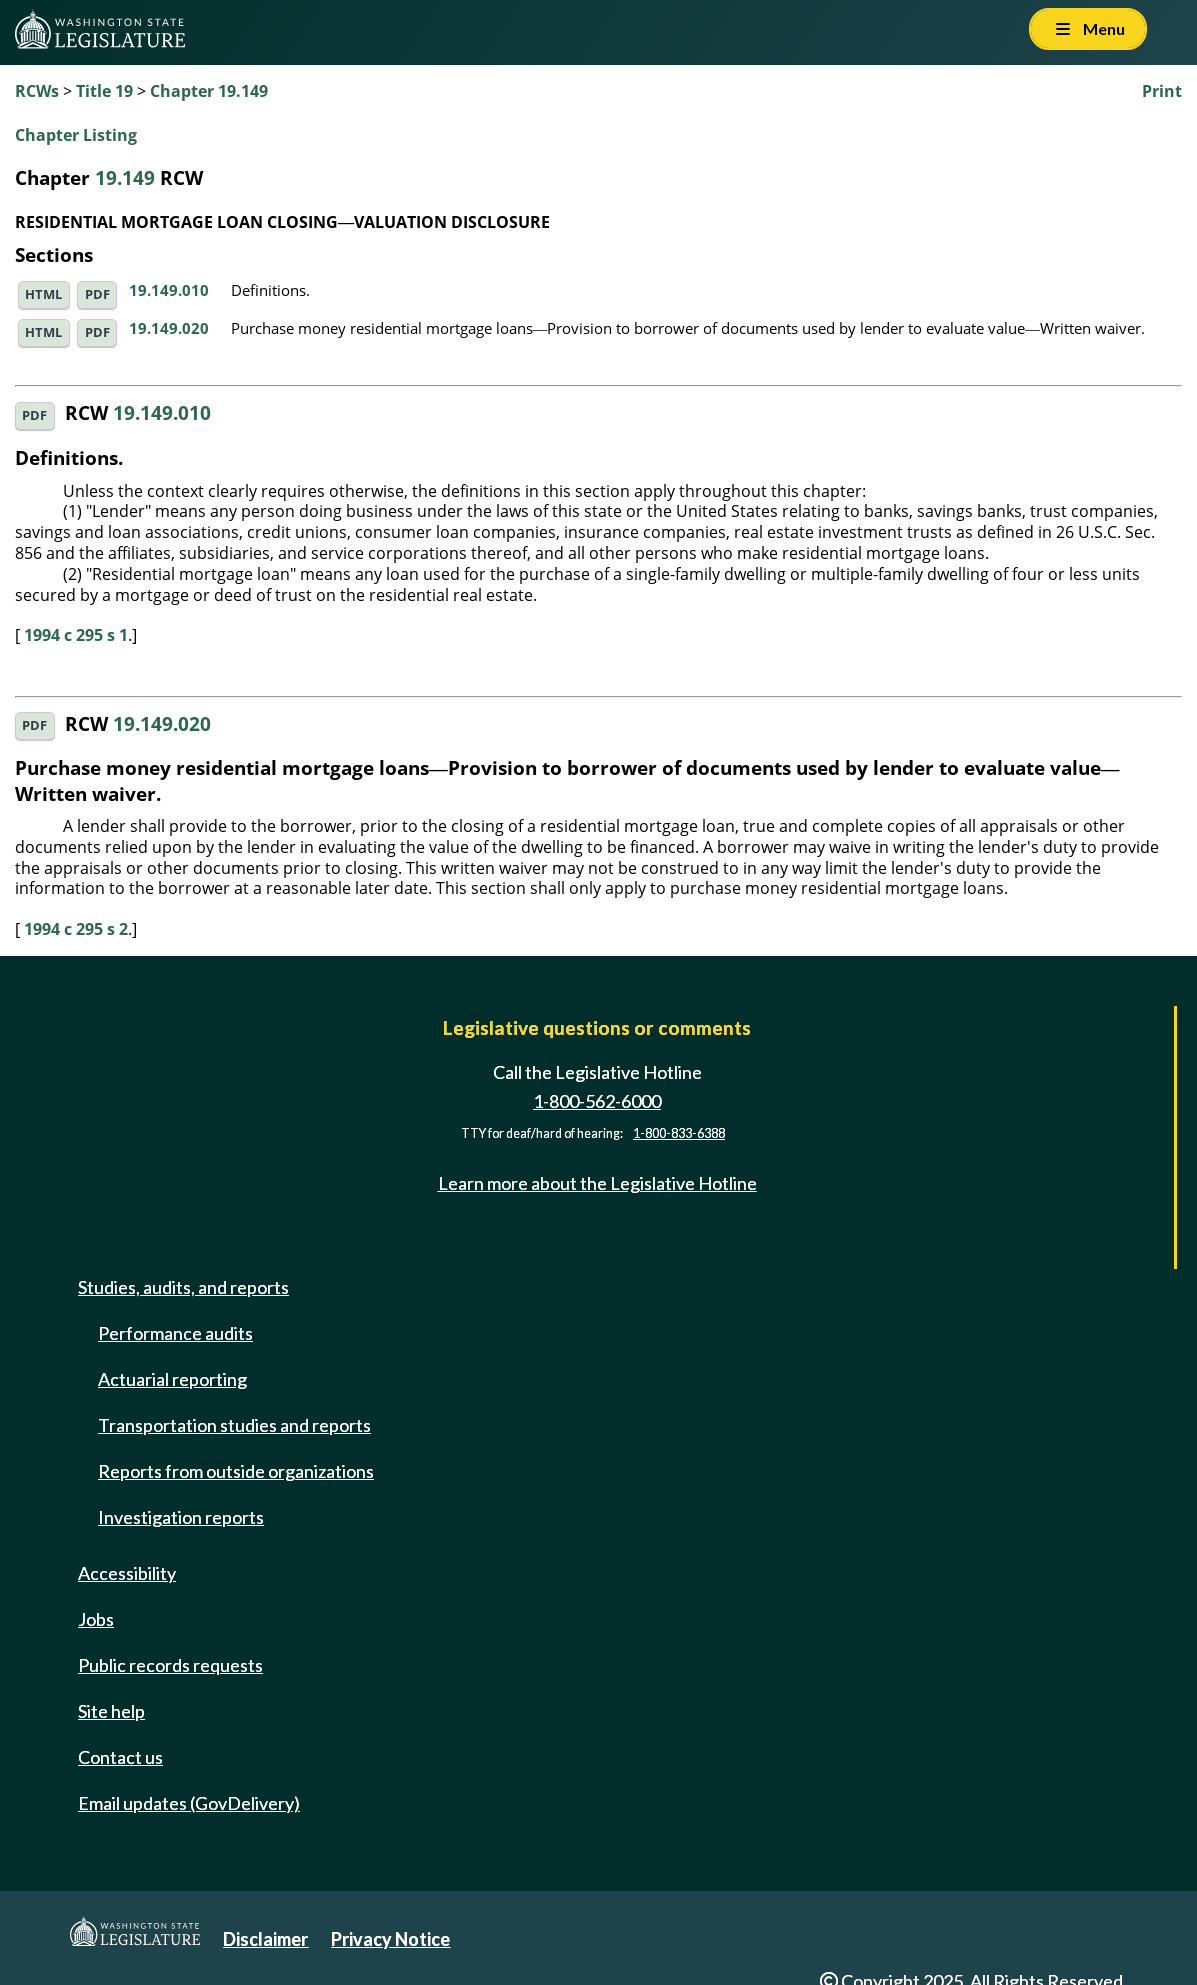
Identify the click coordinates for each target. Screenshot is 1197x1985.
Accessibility (127, 1573)
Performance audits (175, 1333)
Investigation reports (181, 1517)
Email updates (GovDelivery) (189, 1803)
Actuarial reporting (172, 1379)
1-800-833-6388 (679, 1133)
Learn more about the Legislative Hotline (597, 1183)
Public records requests (170, 1665)
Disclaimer (265, 1939)
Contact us (120, 1757)
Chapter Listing (76, 135)
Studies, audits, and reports (183, 1287)
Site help (111, 1711)
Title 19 (104, 91)
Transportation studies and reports (234, 1425)
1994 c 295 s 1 (76, 635)
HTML (43, 294)
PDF (97, 294)
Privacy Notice (390, 1939)
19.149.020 (169, 328)
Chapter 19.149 (209, 91)
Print (1162, 91)
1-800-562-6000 (597, 1101)
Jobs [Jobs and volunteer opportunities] (96, 1619)
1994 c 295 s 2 (76, 929)
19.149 (125, 177)
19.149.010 (169, 290)
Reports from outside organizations (236, 1471)
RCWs (37, 91)
